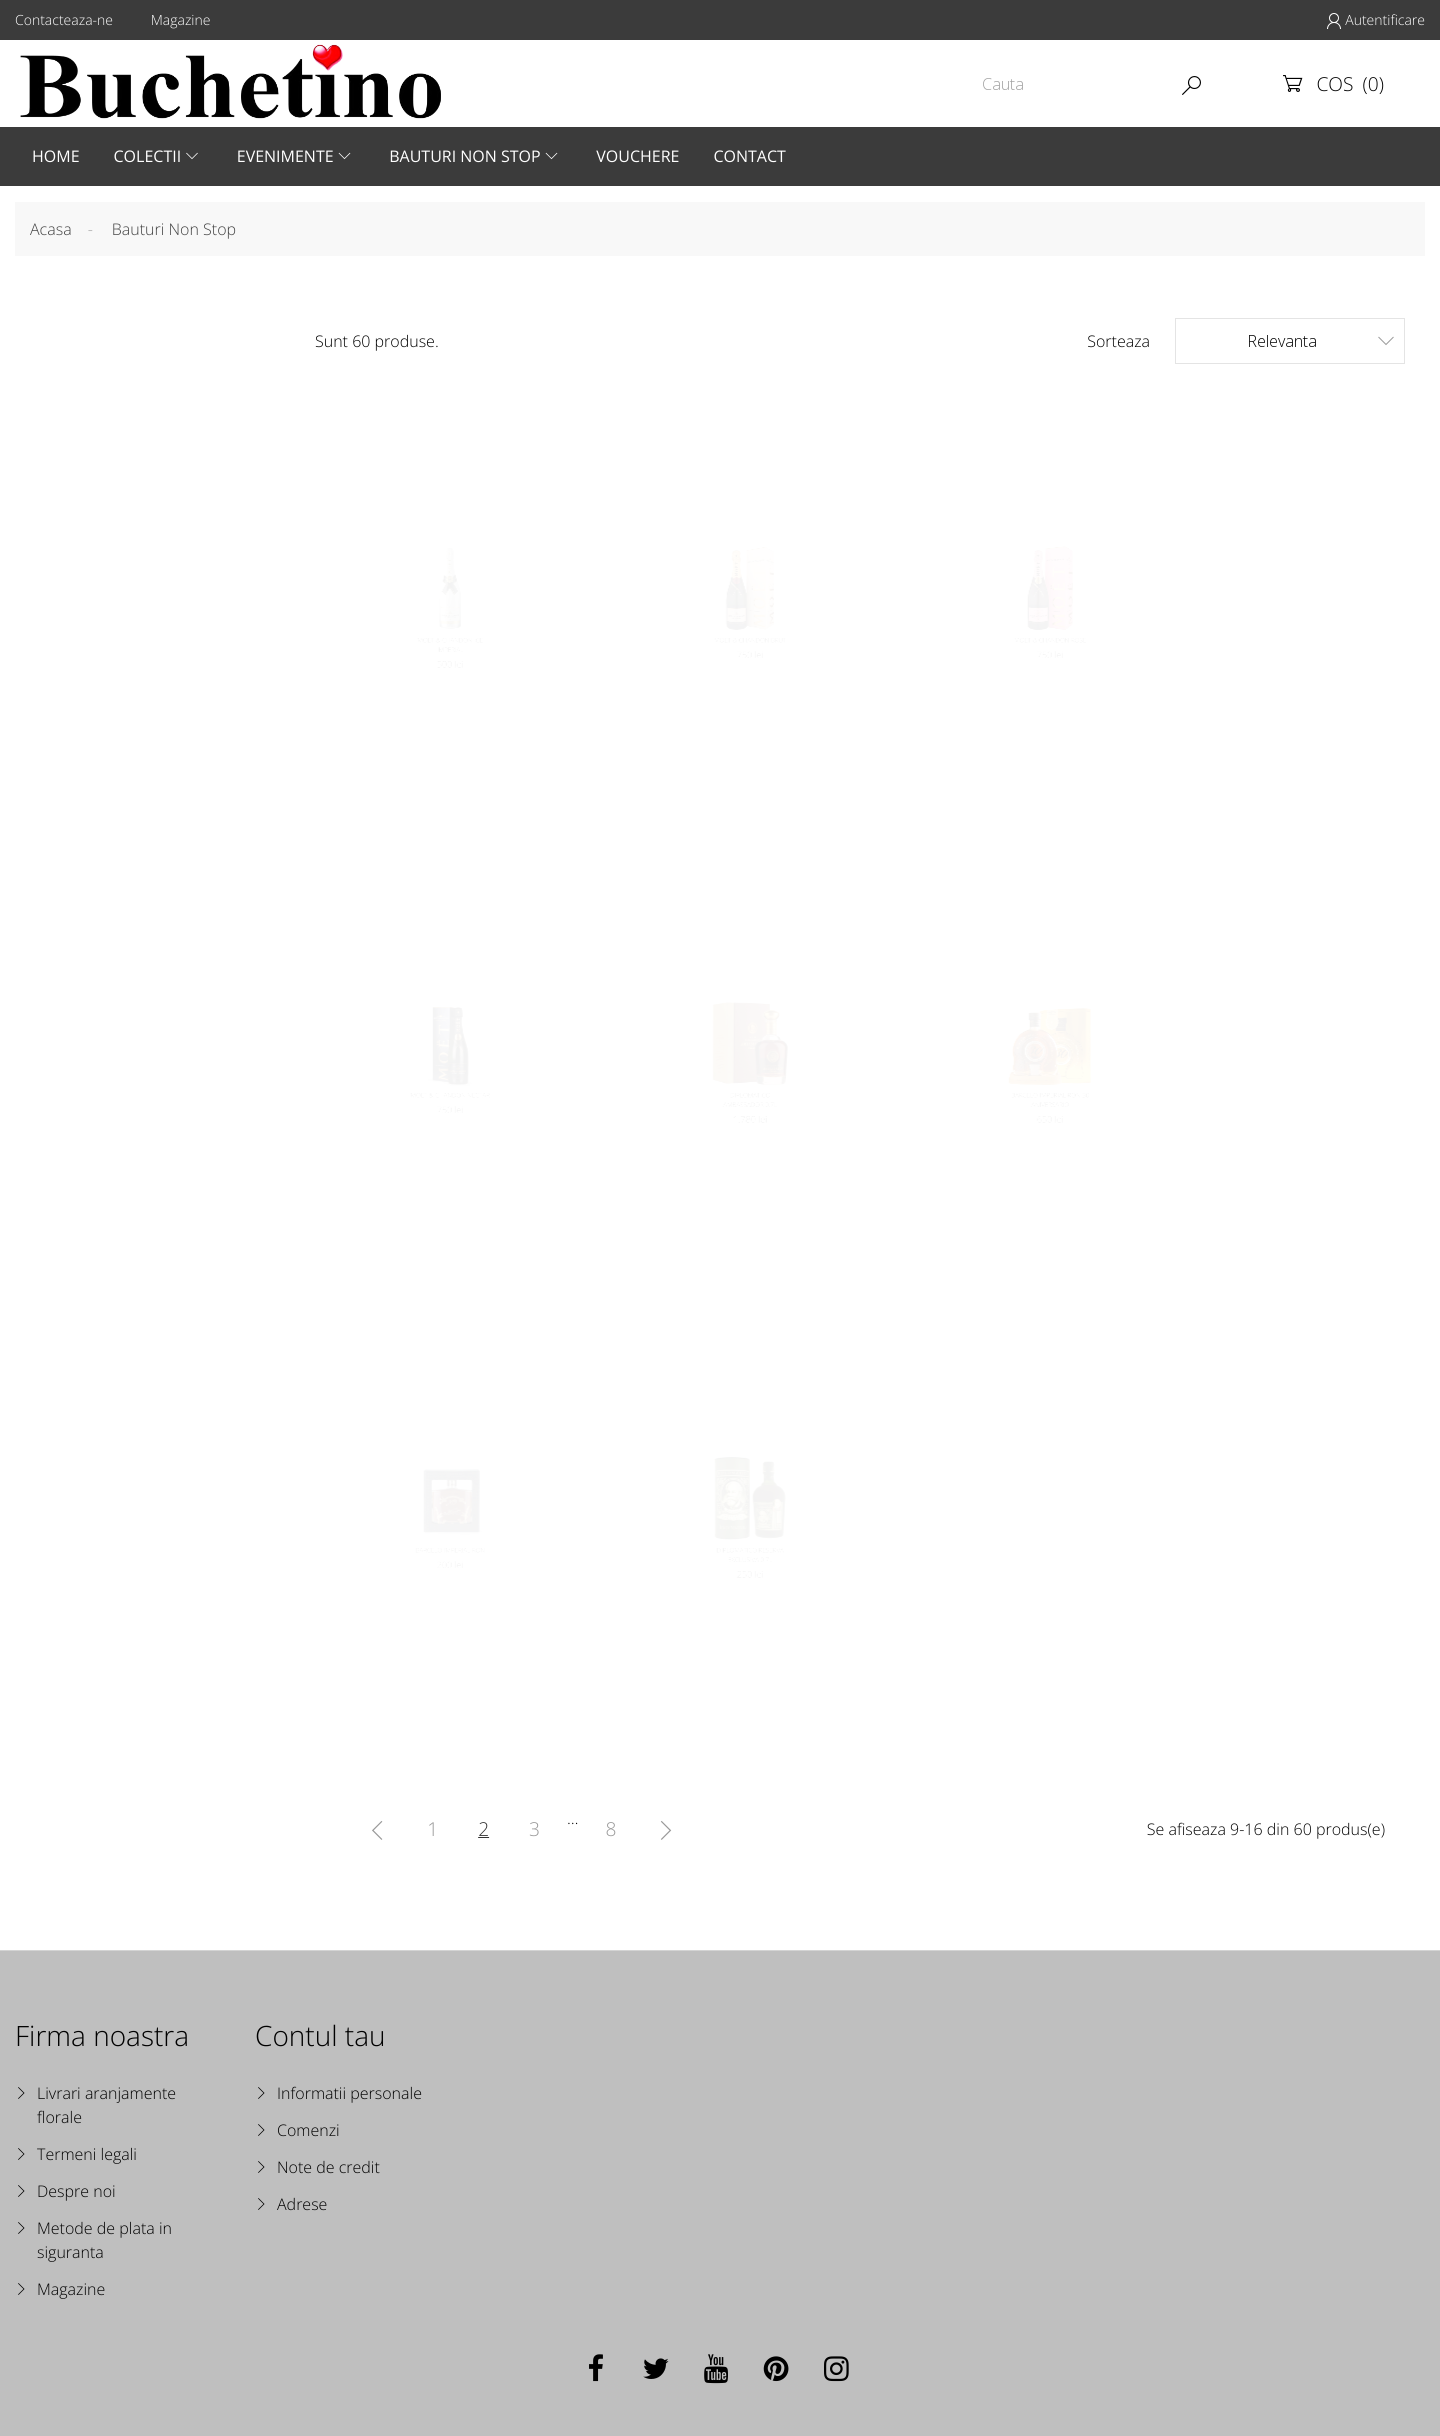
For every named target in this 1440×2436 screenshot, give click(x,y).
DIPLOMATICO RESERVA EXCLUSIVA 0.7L (749, 1585)
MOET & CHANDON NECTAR (450, 1121)
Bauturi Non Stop (464, 156)
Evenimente (285, 156)
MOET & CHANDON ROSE (1050, 698)
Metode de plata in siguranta (104, 2240)
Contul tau (320, 2036)
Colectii (148, 156)
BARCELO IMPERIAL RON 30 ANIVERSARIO (1050, 1130)
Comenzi (308, 2130)
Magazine (181, 20)
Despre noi (76, 2191)
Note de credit (328, 2167)
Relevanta (1320, 340)
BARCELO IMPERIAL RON (450, 1576)
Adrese (302, 2204)
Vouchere (637, 156)
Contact (749, 156)
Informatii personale (349, 2093)
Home (56, 156)
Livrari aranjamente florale (106, 2105)
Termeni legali (87, 2154)
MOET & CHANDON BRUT (750, 698)
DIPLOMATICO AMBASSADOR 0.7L (749, 1130)
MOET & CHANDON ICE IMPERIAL (450, 712)
